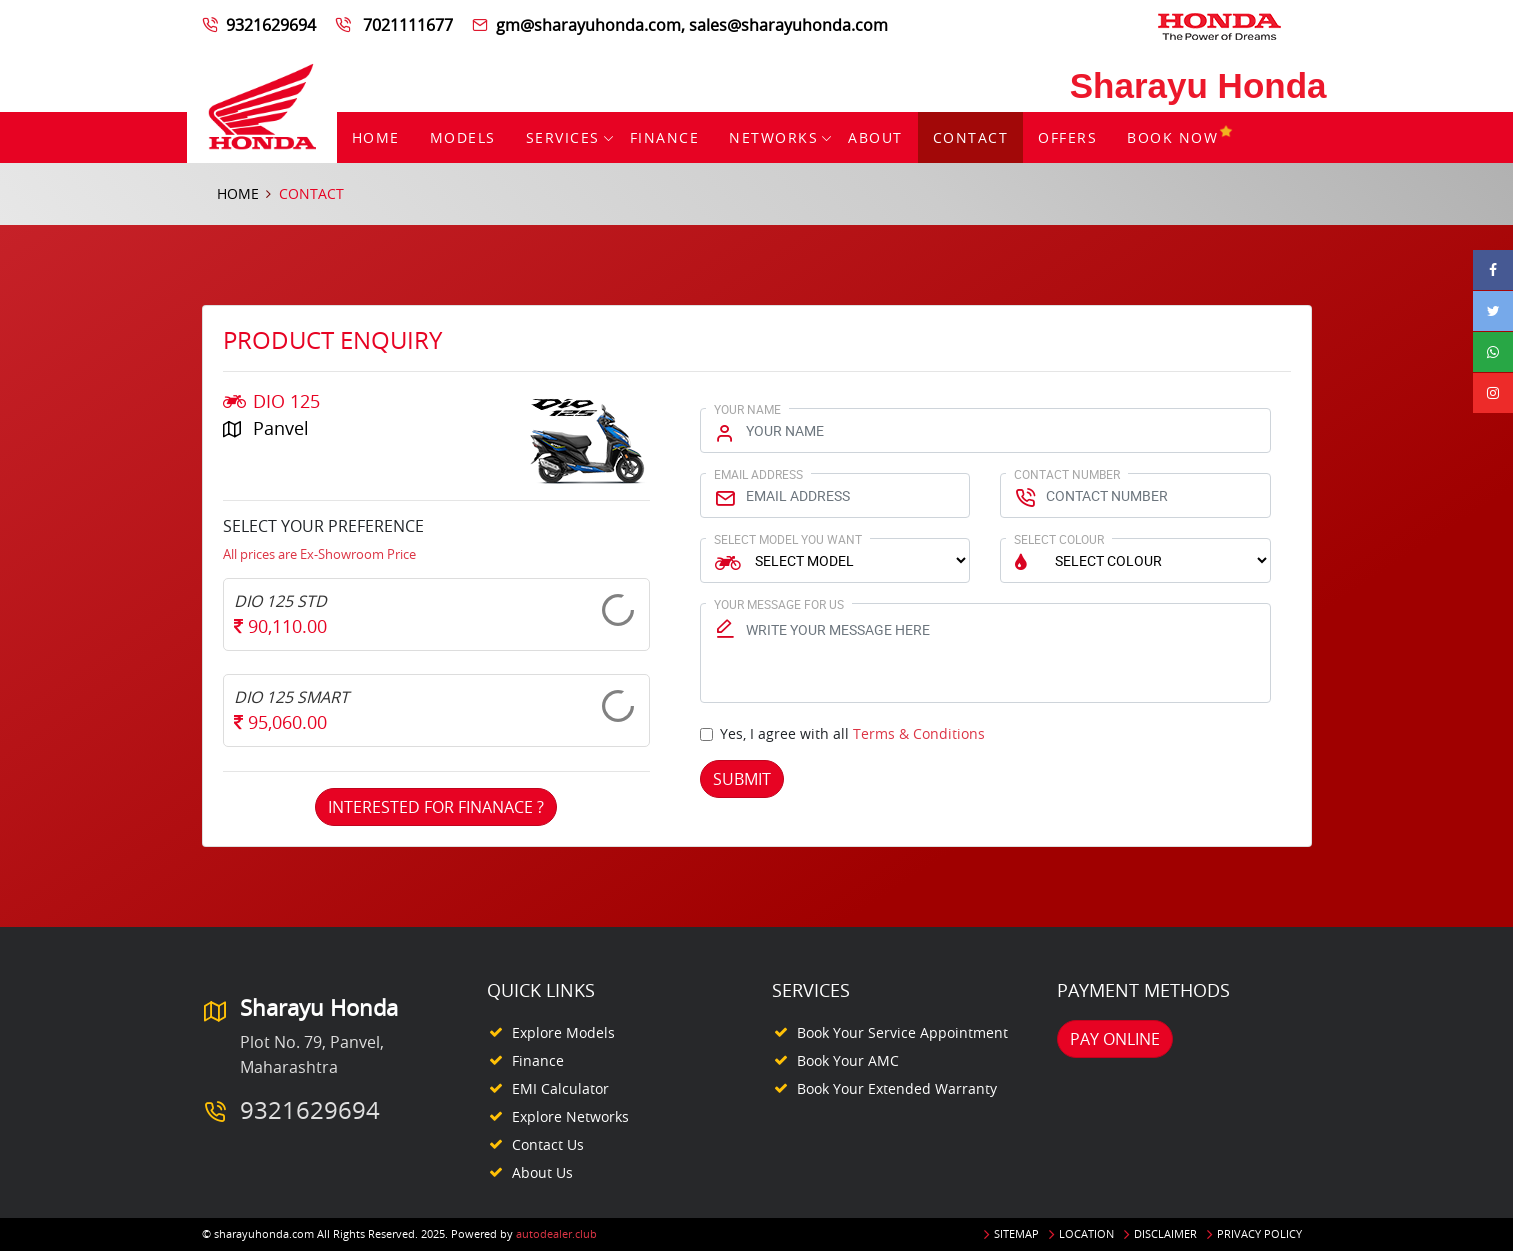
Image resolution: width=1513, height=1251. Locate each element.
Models (463, 137)
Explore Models (563, 1032)
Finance (665, 137)
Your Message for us (779, 604)
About (875, 137)
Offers (1067, 137)
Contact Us (548, 1144)
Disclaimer (1165, 1233)
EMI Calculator (560, 1088)
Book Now (1180, 137)
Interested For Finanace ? (436, 807)
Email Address (758, 474)
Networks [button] (773, 137)
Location (1086, 1233)
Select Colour (1059, 539)
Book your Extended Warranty (897, 1088)
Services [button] (563, 137)
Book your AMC (848, 1060)
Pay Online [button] (1115, 1039)
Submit (742, 779)
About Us (542, 1172)
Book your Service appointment (902, 1032)
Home (376, 137)
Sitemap (1016, 1233)
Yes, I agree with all (852, 733)
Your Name (747, 409)
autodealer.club (556, 1233)
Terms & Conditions (919, 733)
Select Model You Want (788, 539)
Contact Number (1067, 474)
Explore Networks (570, 1116)
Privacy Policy (1259, 1233)
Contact (971, 137)
